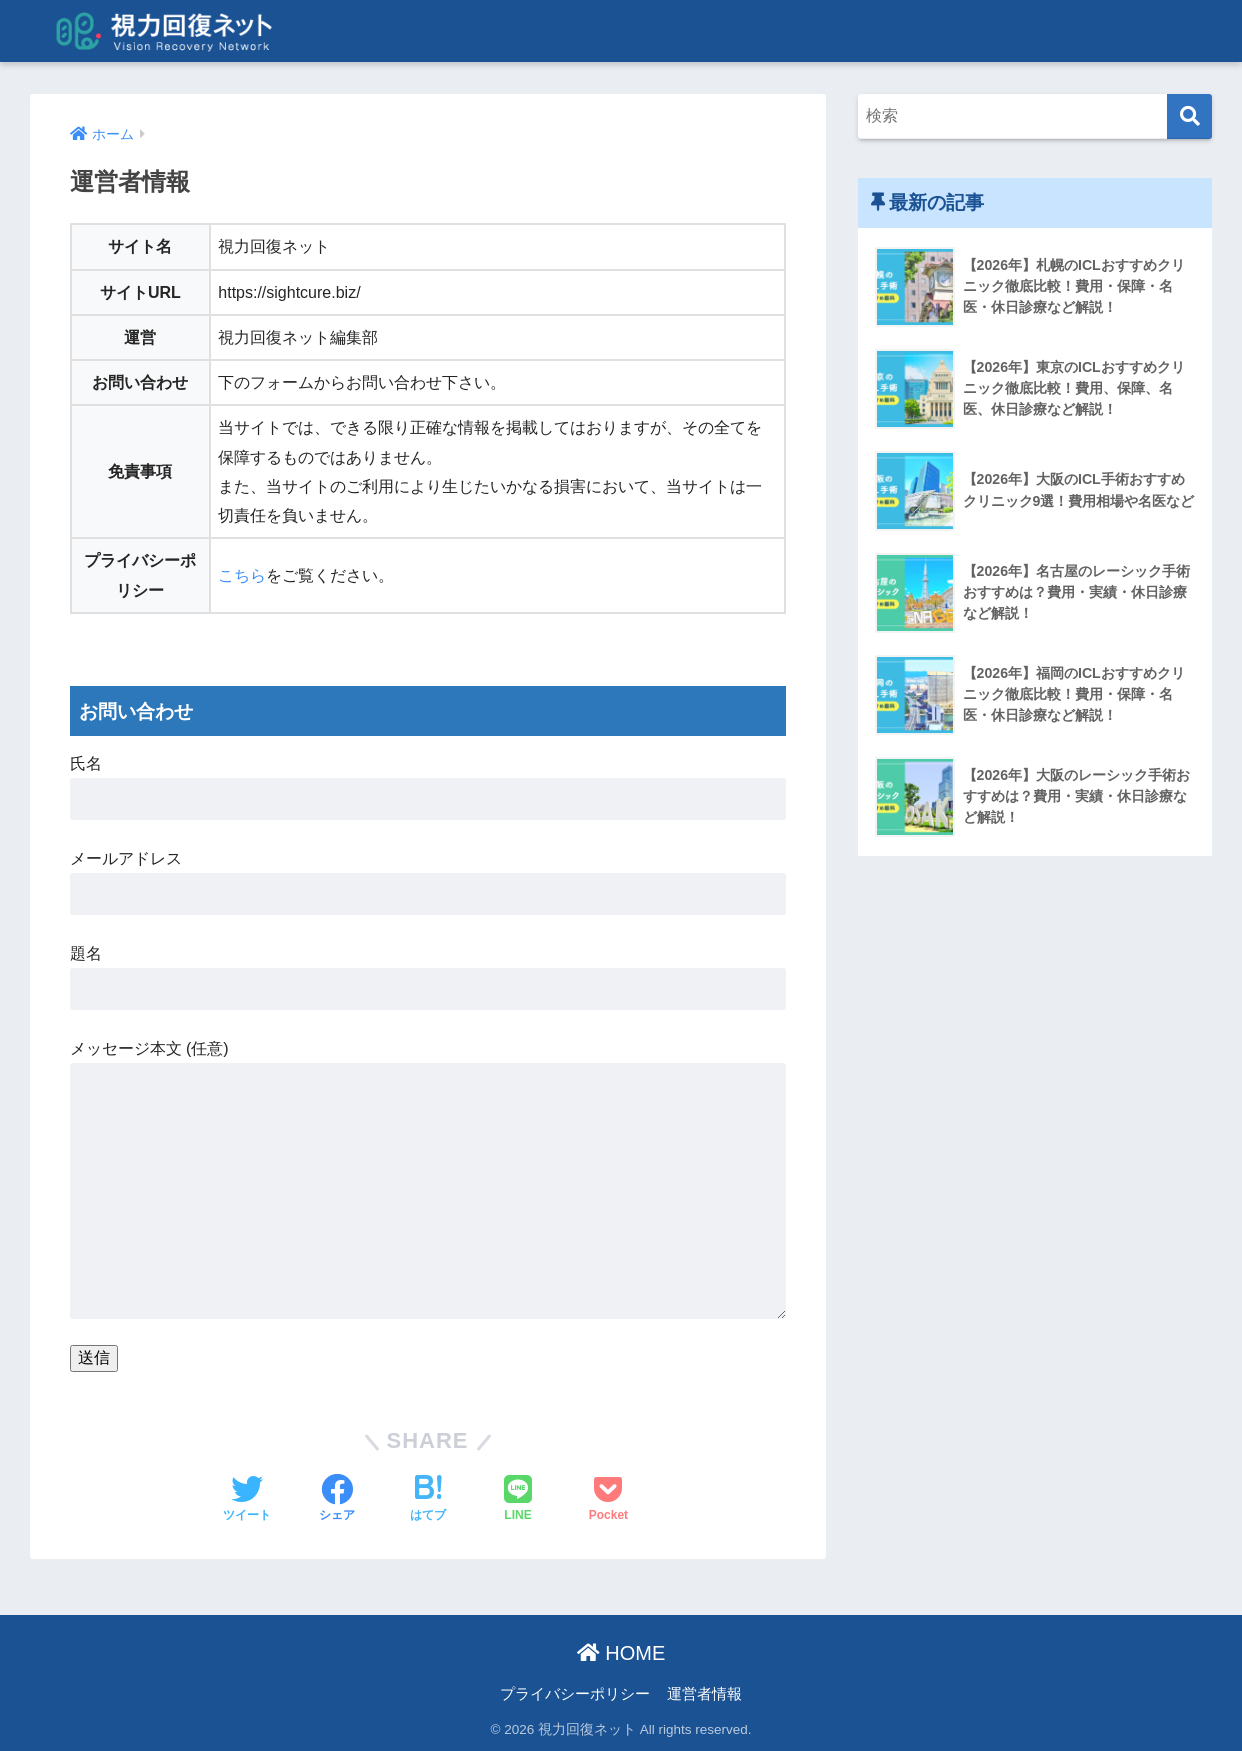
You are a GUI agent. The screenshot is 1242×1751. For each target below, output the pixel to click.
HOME (621, 1653)
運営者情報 (704, 1694)
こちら (242, 575)
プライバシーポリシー (575, 1694)
